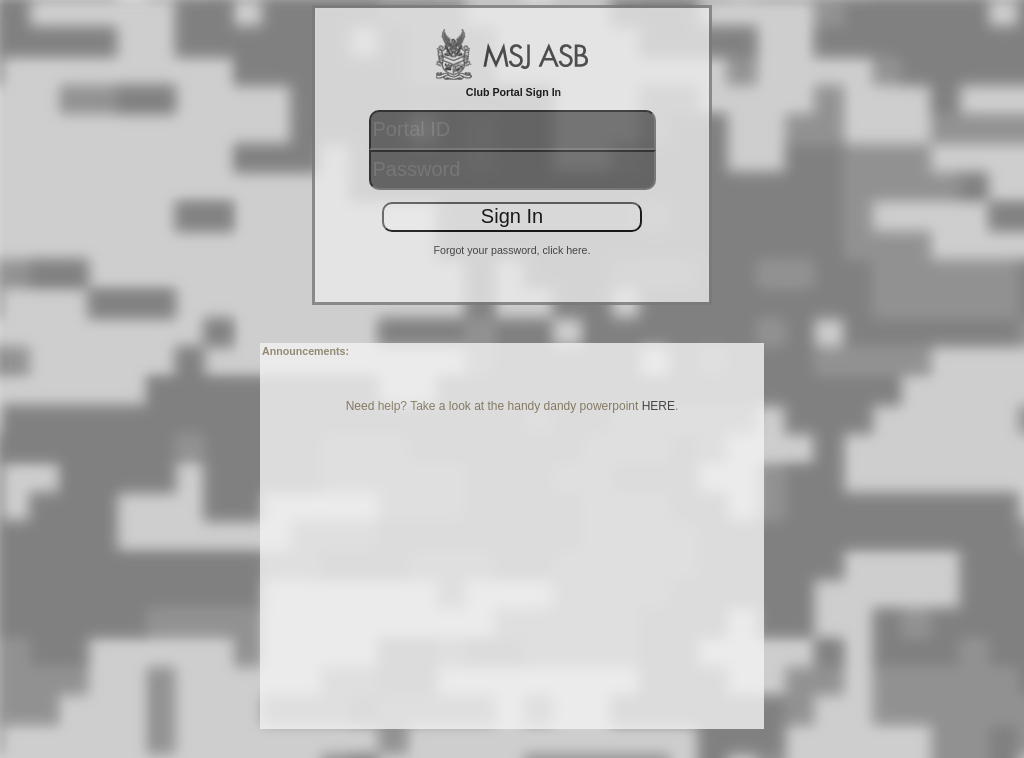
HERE (658, 406)
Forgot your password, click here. (512, 250)
